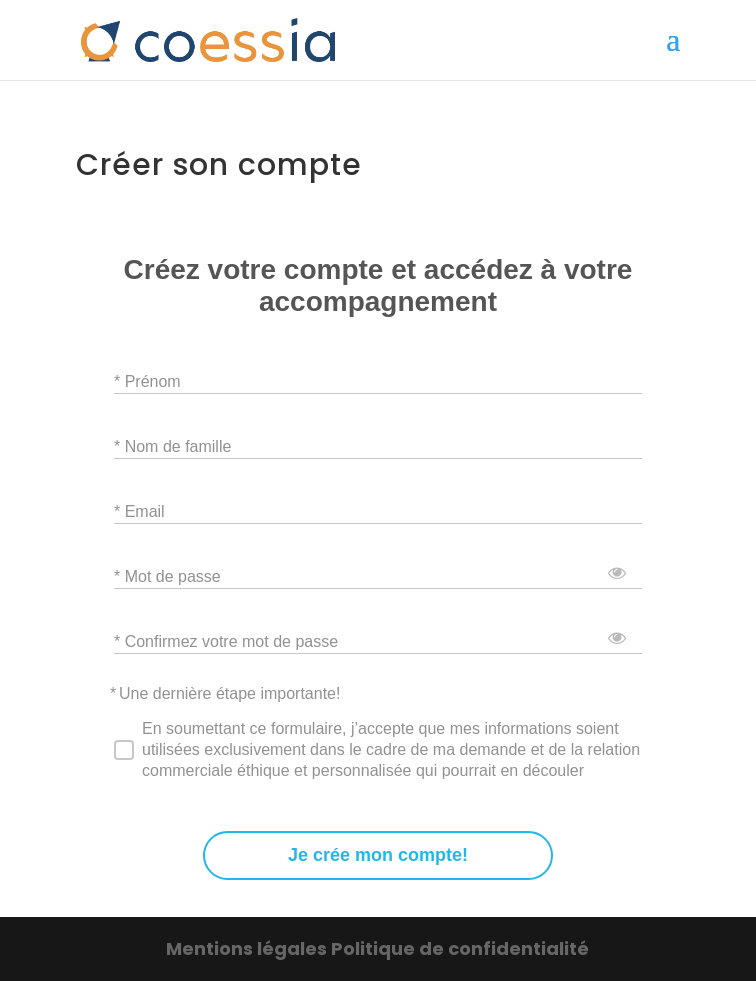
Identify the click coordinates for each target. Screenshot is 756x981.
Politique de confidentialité (460, 948)
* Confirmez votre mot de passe (226, 640)
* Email (139, 510)
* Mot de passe (167, 575)
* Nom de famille (172, 445)
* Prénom (147, 380)
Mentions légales (248, 948)
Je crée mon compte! (378, 855)
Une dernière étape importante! (229, 693)
